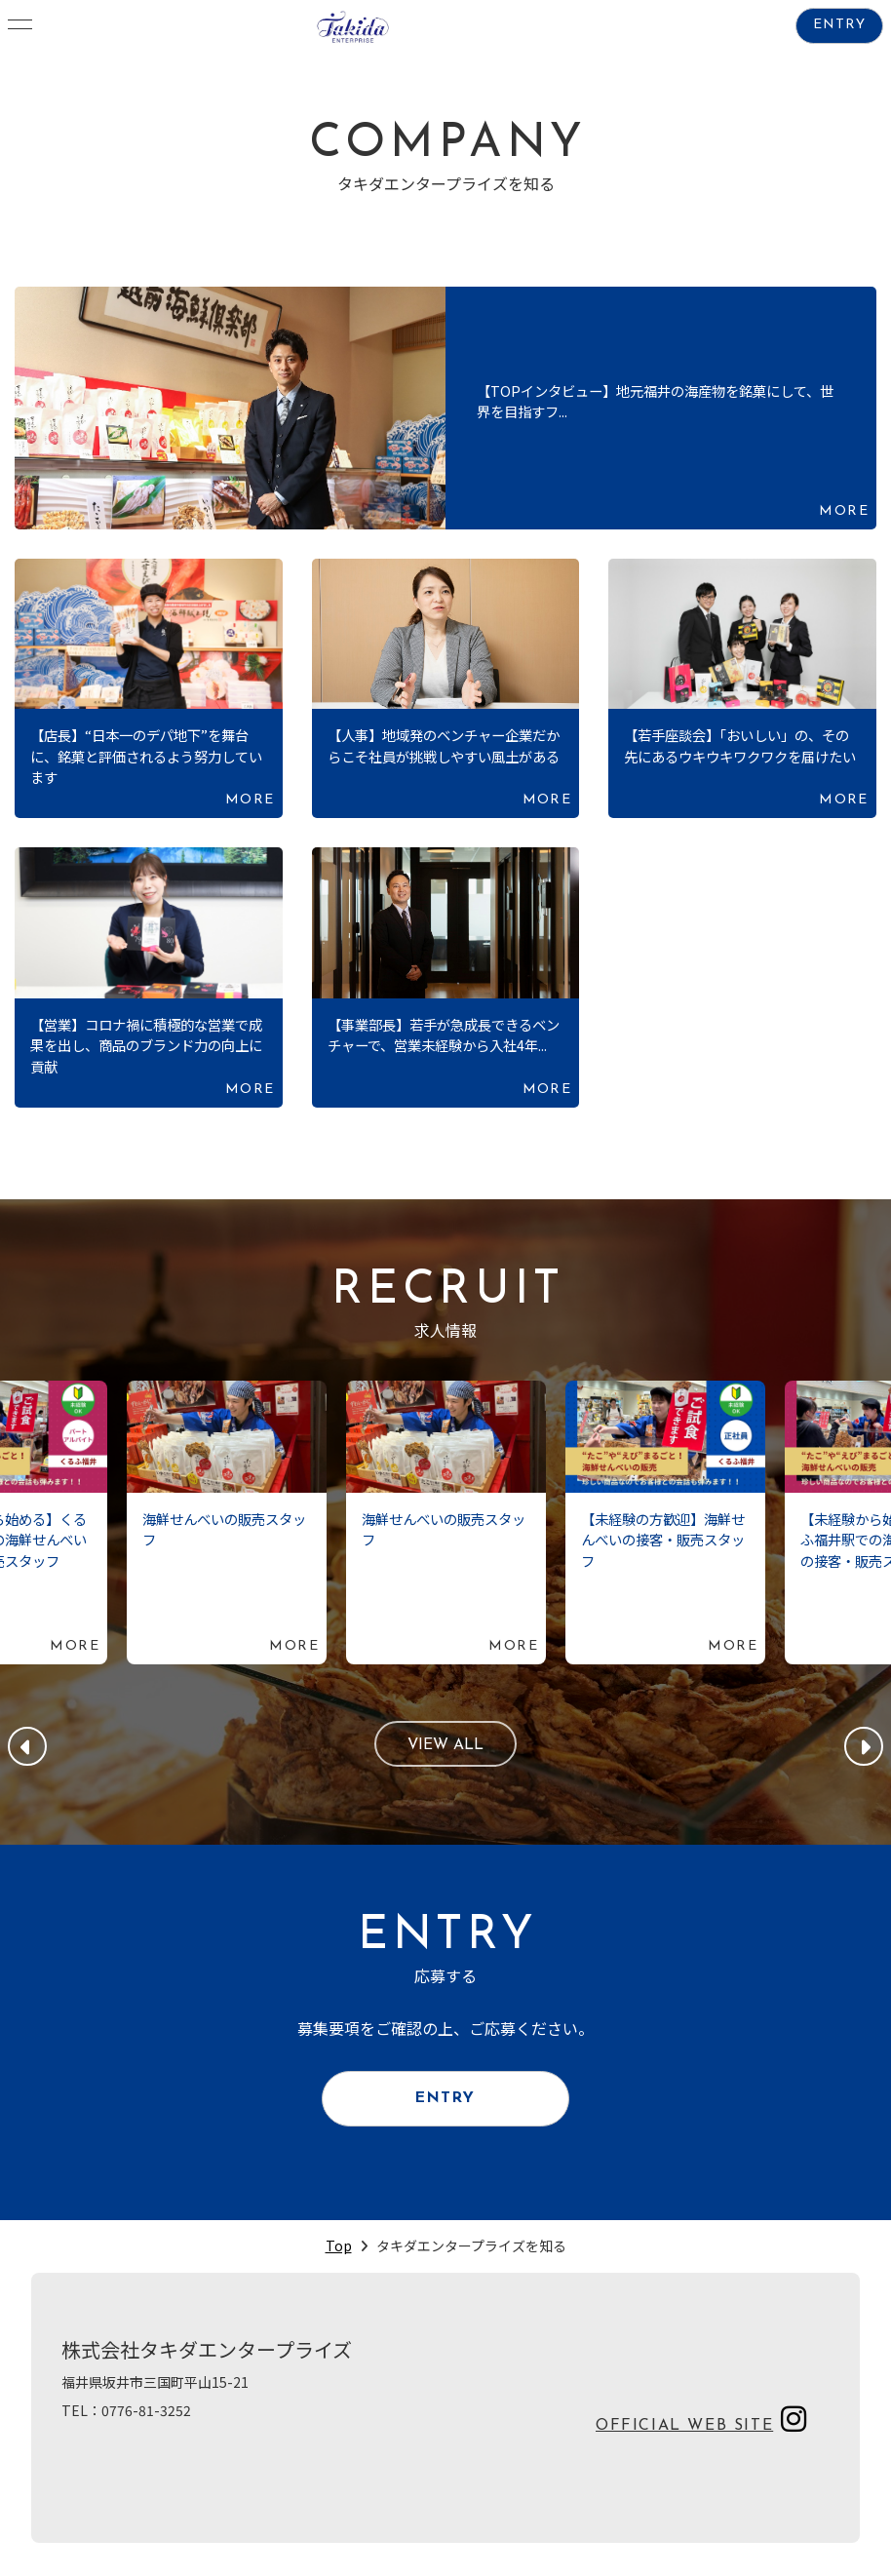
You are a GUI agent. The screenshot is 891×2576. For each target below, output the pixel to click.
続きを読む (445, 408)
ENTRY (839, 26)
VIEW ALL (445, 1746)
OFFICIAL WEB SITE (684, 2428)
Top (339, 2247)
